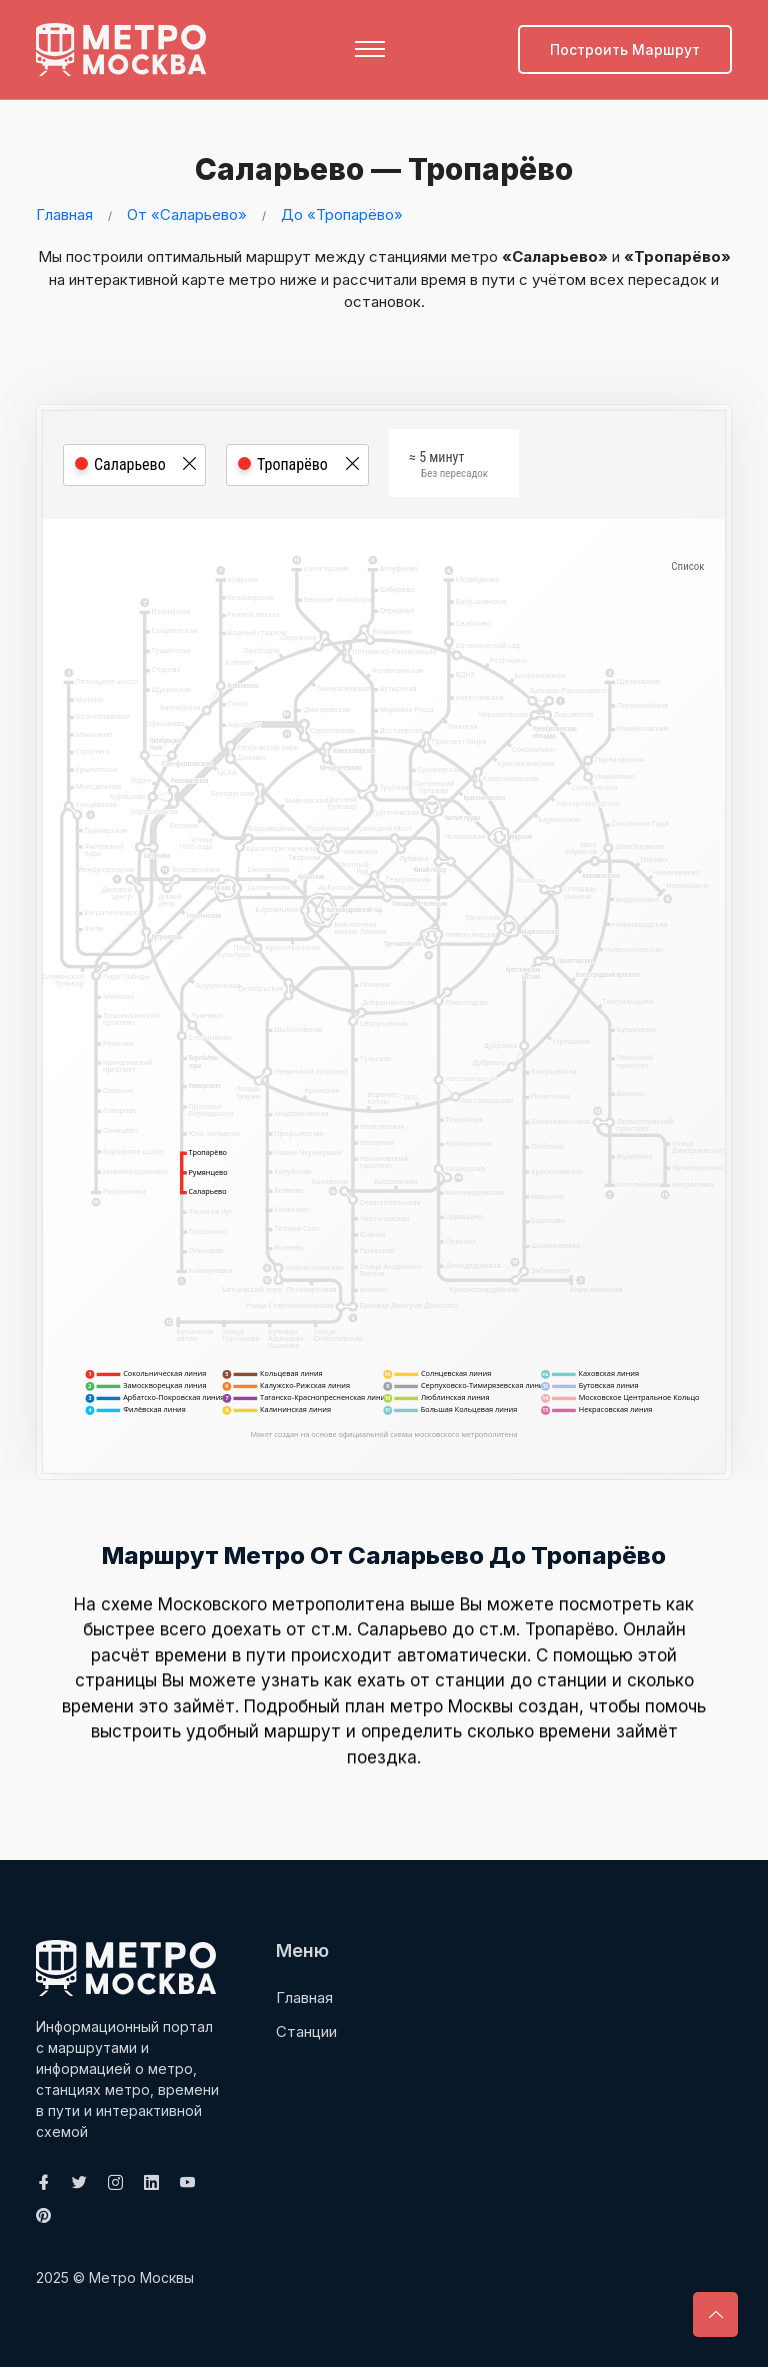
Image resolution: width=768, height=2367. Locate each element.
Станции (306, 2030)
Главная (64, 213)
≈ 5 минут (448, 467)
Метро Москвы (141, 2276)
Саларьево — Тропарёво (378, 169)
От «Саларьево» (187, 213)
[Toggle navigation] (370, 49)
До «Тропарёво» (342, 213)
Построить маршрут (625, 49)
